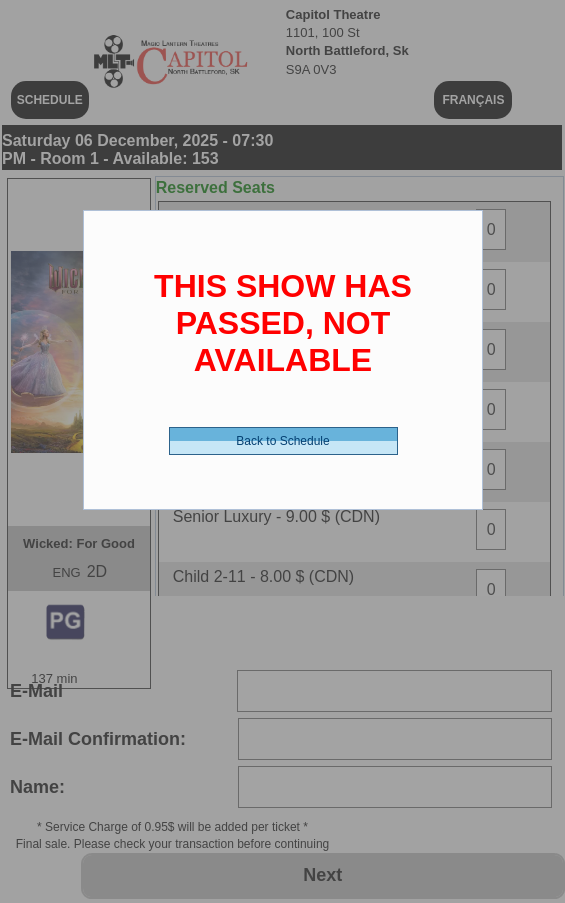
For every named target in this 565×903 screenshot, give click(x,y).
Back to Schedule (282, 441)
